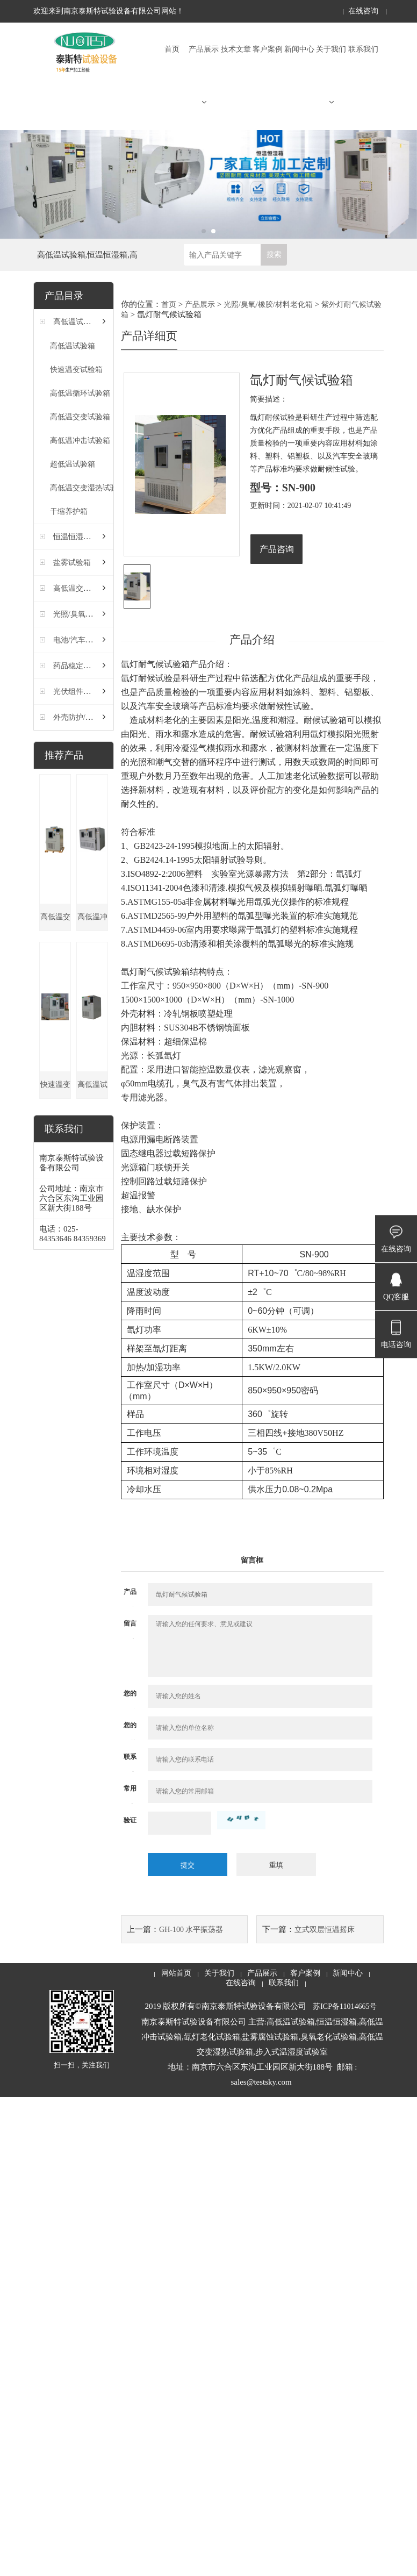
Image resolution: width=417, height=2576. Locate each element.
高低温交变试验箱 (80, 417)
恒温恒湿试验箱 (79, 537)
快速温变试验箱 (76, 370)
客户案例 (268, 49)
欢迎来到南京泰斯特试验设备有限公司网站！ (108, 11)
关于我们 (331, 75)
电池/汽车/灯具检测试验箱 (96, 640)
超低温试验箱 (72, 464)
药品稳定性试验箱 (83, 666)
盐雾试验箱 (72, 563)
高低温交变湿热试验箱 (87, 488)
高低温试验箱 (75, 322)
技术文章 (236, 49)
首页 (171, 49)
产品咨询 (277, 549)
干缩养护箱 (69, 511)
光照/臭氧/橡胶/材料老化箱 (97, 614)
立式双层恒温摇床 (324, 1930)
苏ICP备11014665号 (345, 2006)
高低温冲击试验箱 (80, 441)
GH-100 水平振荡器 (191, 1930)
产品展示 (204, 75)
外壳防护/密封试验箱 (88, 717)
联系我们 (363, 49)
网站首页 (176, 1973)
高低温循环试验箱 (80, 393)
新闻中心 (299, 49)
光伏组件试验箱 (79, 692)
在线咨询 (363, 11)
